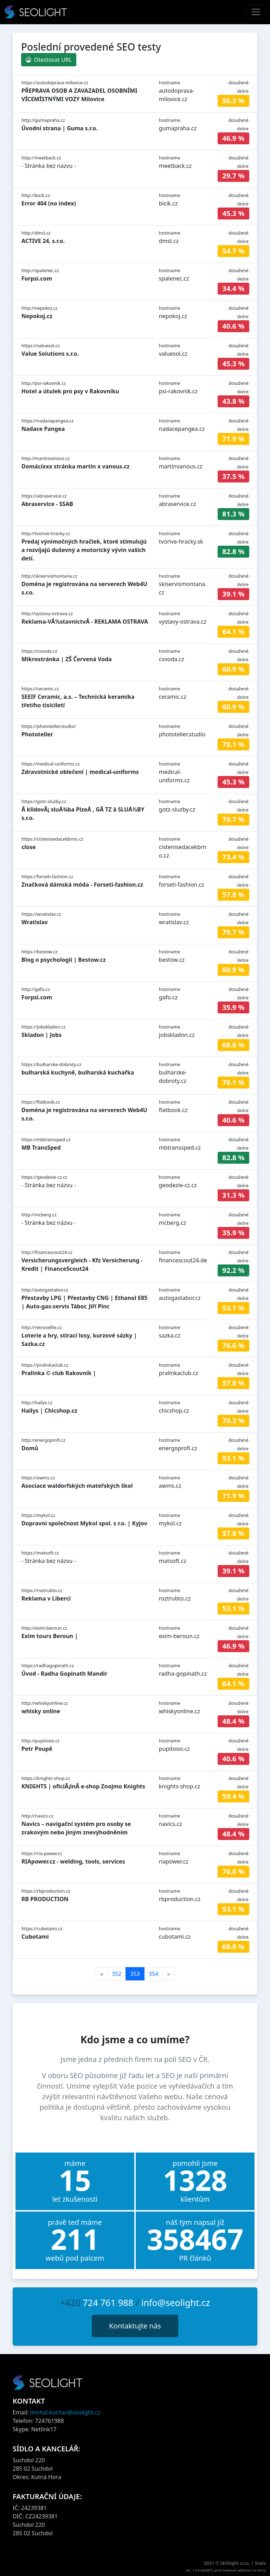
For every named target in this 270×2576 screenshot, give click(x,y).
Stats (260, 2563)
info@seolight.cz (175, 2302)
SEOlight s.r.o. (235, 2563)
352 (116, 1974)
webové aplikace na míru (244, 2570)
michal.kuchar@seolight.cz (65, 2412)
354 (153, 1974)
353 (135, 1974)
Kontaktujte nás (135, 2326)
